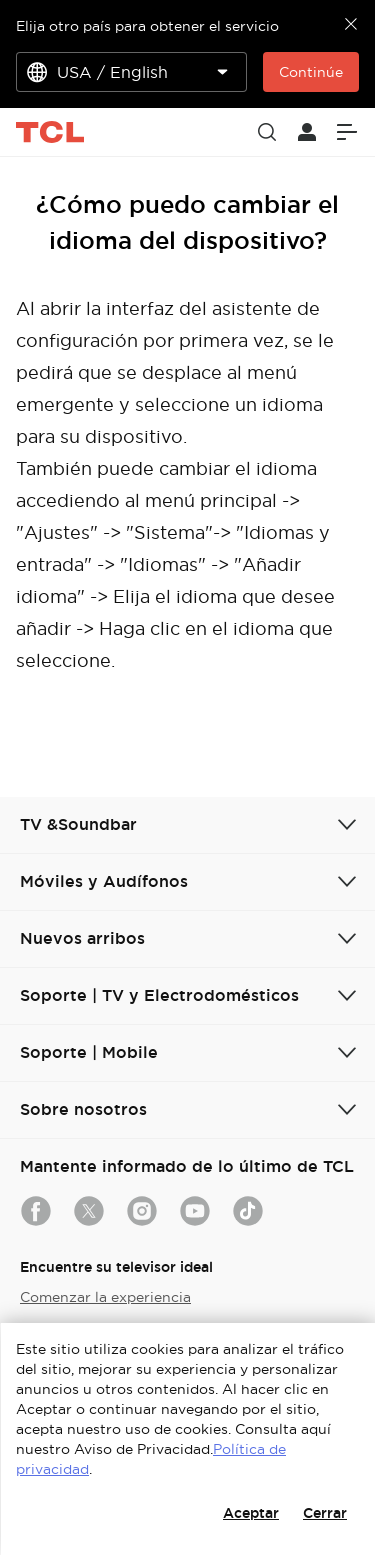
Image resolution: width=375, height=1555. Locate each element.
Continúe (311, 72)
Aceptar (251, 1513)
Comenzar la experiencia (105, 1297)
